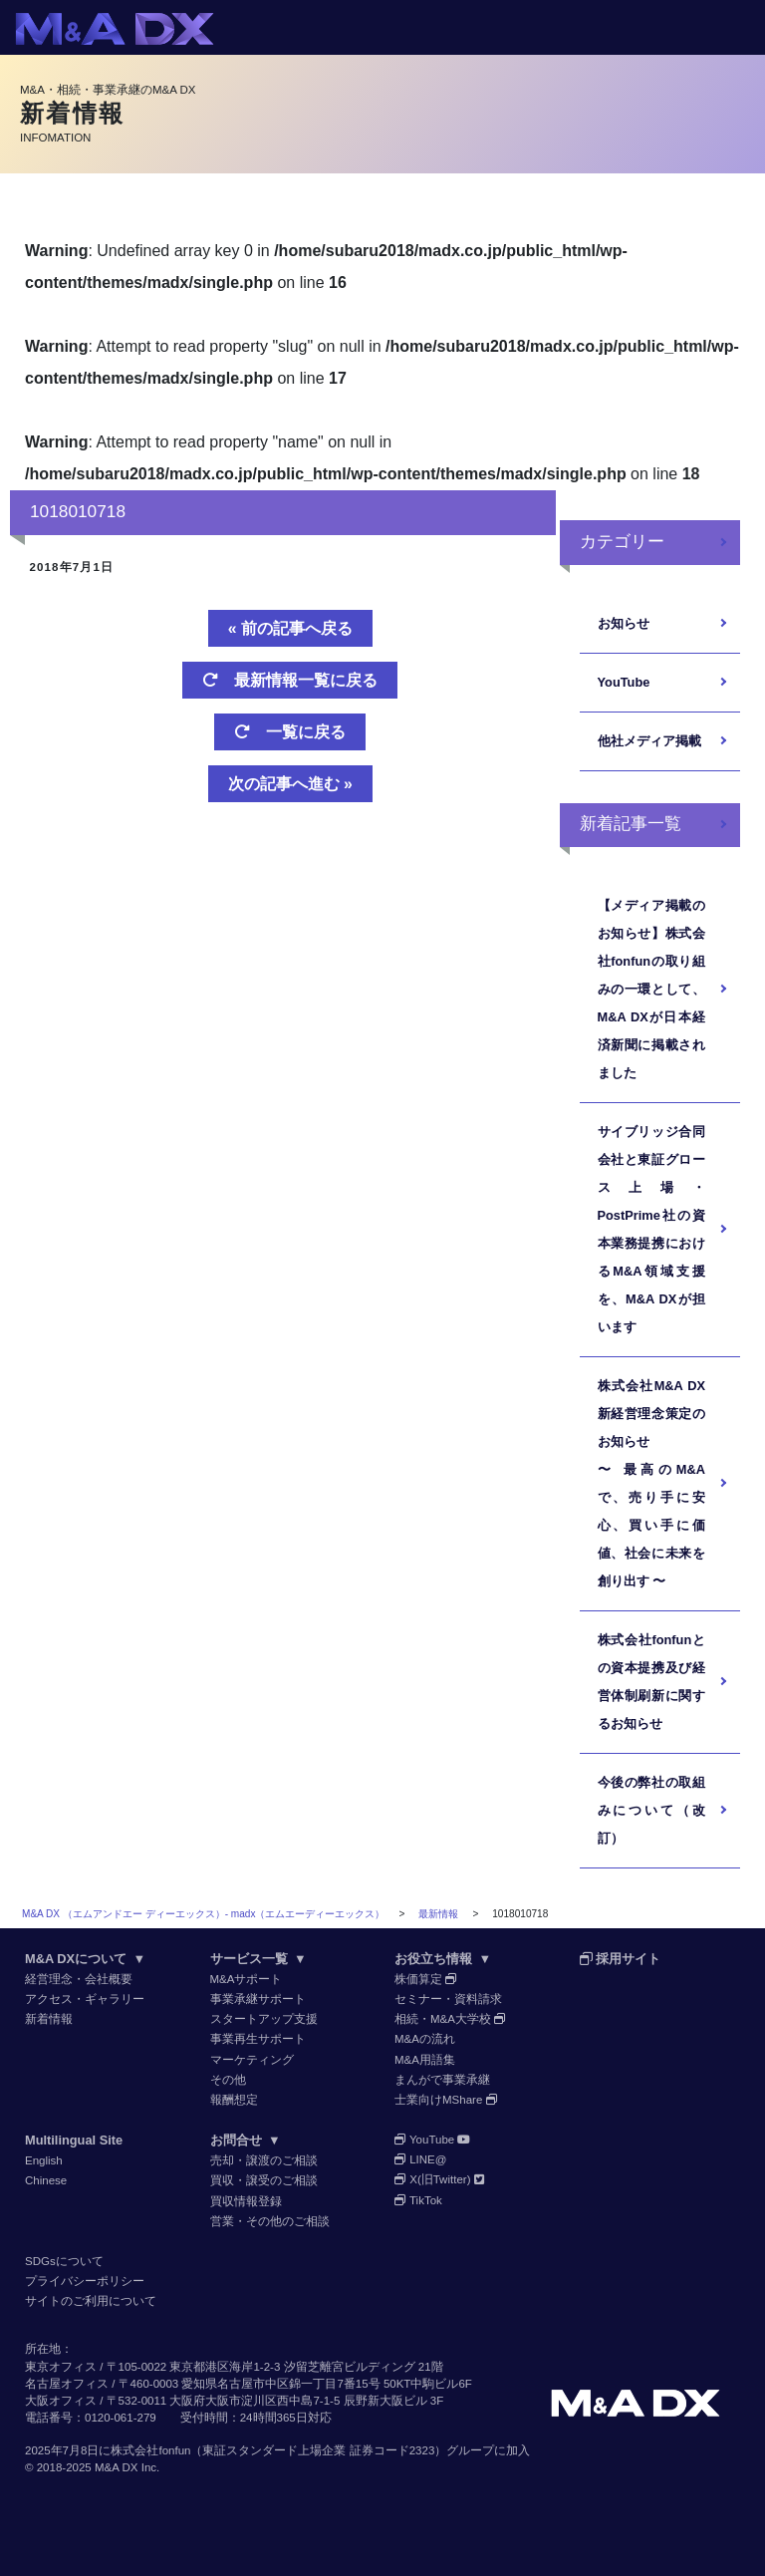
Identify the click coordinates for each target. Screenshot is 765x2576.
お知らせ (623, 623)
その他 (228, 2080)
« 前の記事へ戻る (290, 628)
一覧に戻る (290, 731)
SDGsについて (64, 2261)
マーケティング (252, 2060)
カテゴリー (622, 541)
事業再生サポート (258, 2039)
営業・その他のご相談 (270, 2221)
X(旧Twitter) (439, 2179)
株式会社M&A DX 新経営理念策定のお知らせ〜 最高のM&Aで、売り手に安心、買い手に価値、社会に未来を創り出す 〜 (652, 1483)
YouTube (624, 682)
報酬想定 (234, 2100)
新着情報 (49, 2019)
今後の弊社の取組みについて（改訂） (652, 1810)
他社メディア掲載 (649, 740)
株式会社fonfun (150, 2450)
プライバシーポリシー (84, 2281)
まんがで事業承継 (442, 2080)
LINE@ (420, 2159)
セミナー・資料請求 (448, 1999)
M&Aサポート (246, 1979)
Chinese (46, 2180)
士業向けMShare (446, 2100)
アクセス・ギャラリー (84, 1999)
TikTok (418, 2200)
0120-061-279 (120, 2418)
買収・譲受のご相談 (264, 2180)
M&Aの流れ (424, 2039)
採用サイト (620, 1958)
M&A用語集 (424, 2060)
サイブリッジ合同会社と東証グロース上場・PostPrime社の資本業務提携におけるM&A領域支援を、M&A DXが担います (652, 1229)
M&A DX (116, 2467)
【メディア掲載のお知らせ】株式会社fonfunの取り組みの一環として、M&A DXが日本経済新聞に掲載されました (652, 989)
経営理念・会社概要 (78, 1979)
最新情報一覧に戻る (290, 680)
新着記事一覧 (630, 823)
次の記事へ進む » (290, 783)
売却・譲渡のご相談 (264, 2160)
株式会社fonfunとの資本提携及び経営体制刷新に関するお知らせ (652, 1681)
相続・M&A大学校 (450, 2019)
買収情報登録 (246, 2201)
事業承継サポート (258, 1999)
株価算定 (425, 1979)
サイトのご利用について (90, 2301)
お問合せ (245, 2140)
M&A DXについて (85, 1958)
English (44, 2160)
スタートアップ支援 (264, 2019)
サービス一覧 (258, 1958)
